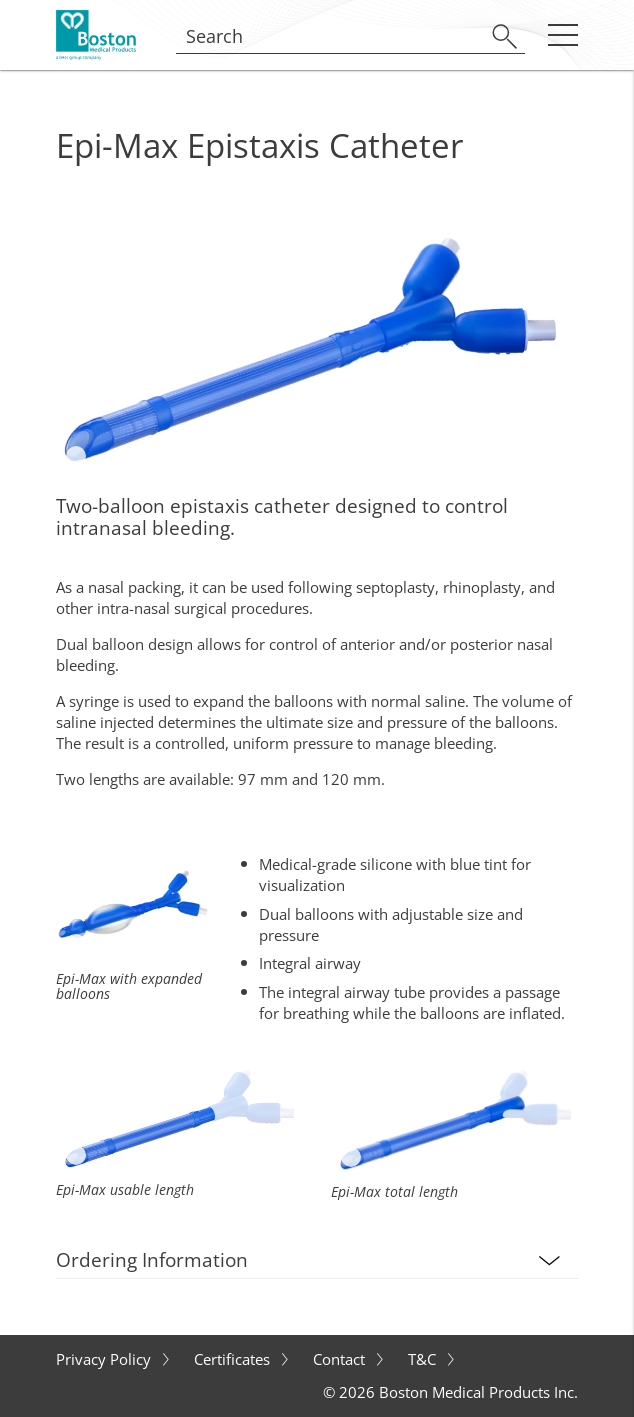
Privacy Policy (105, 1359)
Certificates (234, 1359)
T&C (424, 1359)
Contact (341, 1359)
